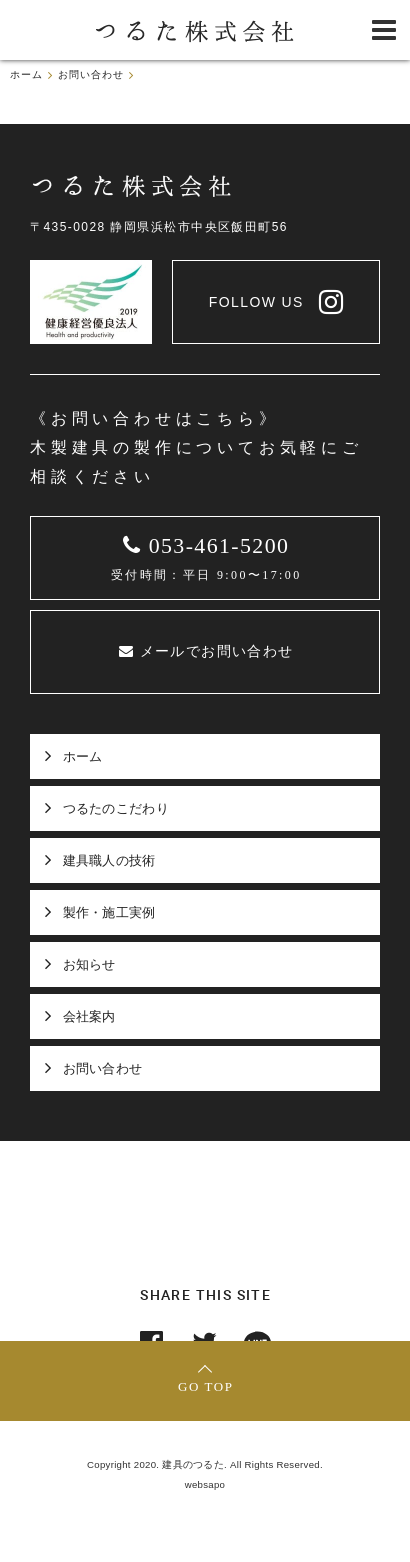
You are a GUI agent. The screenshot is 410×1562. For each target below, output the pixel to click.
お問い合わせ (103, 1068)
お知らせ (89, 964)
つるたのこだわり (116, 808)
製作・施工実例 (109, 912)
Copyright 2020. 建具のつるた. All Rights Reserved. (205, 1464)
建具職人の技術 (109, 860)
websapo (205, 1484)
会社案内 (89, 1016)
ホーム (83, 756)
